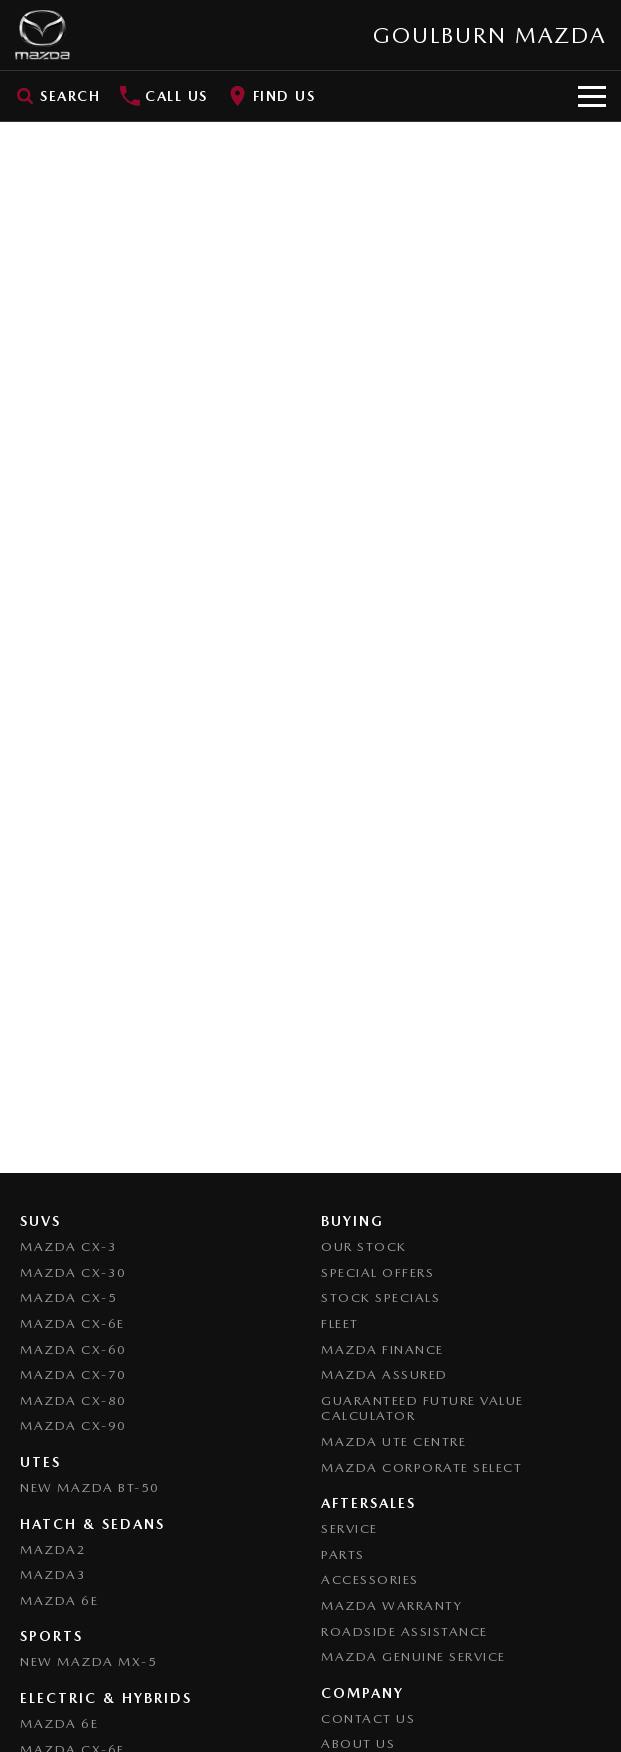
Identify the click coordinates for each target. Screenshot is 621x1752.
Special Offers (377, 1272)
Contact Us (368, 1718)
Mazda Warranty (391, 1605)
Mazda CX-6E (72, 1323)
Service (349, 1528)
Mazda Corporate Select (421, 1467)
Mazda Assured (384, 1374)
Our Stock (364, 1246)
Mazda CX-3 (68, 1246)
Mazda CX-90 (73, 1425)
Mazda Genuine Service (413, 1656)
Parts (343, 1554)
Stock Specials (380, 1297)
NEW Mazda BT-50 (90, 1487)
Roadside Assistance (404, 1631)
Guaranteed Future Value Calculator (422, 1408)
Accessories (370, 1579)
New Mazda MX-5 (88, 1661)
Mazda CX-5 (68, 1297)
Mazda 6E (59, 1600)
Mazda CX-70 (73, 1374)
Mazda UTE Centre (393, 1441)
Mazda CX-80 (73, 1400)
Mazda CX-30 (73, 1272)
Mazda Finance (382, 1349)
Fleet (340, 1323)
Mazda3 (53, 1574)
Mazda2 (53, 1549)
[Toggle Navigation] (592, 96)
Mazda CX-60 (73, 1349)
